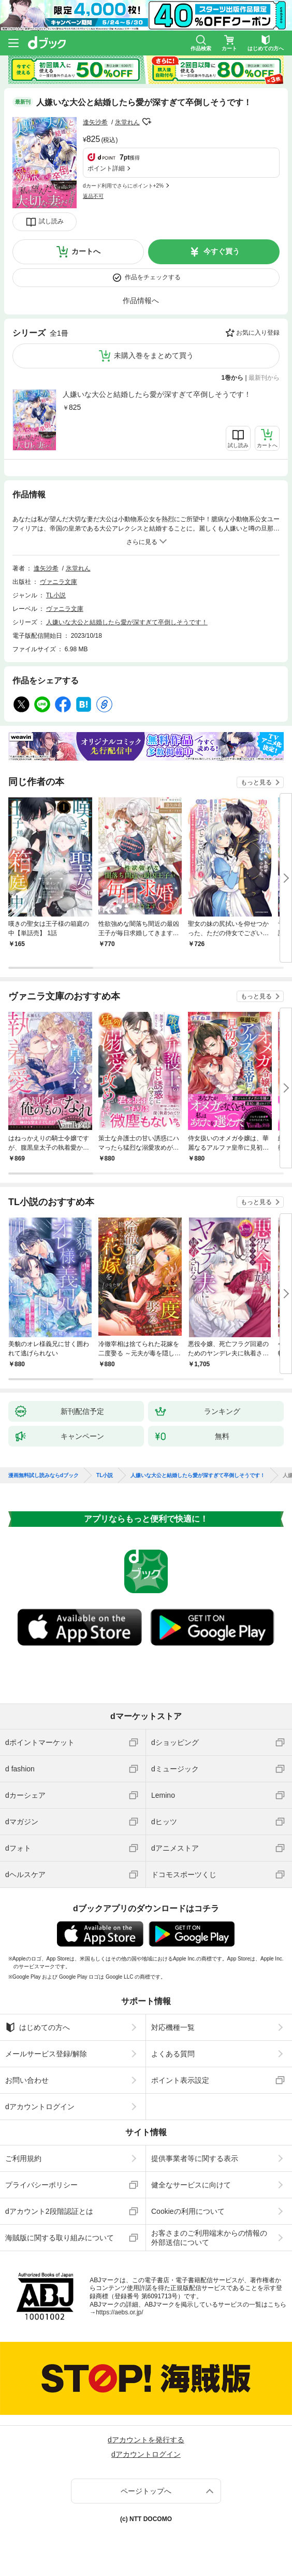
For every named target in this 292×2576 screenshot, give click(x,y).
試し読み (51, 221)
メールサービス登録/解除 (46, 2054)
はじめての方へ (37, 2027)
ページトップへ (146, 2491)
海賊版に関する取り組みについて (59, 2238)
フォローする (147, 122)
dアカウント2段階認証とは (49, 2211)
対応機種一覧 (173, 2027)
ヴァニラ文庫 (58, 581)
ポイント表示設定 (180, 2080)
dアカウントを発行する (146, 2440)
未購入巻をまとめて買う (154, 355)
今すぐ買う (221, 251)
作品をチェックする (153, 277)
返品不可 (93, 196)
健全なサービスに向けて (191, 2185)
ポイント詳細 (106, 168)
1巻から (233, 378)
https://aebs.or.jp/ (119, 2312)
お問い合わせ (27, 2080)
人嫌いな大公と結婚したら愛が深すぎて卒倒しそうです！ (157, 394)
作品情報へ (141, 300)
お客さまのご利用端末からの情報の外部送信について (209, 2237)
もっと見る (256, 782)
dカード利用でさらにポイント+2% (123, 186)
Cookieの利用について (188, 2211)
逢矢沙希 (95, 122)
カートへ (85, 251)
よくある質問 (173, 2054)
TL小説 (56, 595)
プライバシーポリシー (41, 2185)
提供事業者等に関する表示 (194, 2158)
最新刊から (264, 378)
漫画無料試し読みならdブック (43, 1475)
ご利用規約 (23, 2158)
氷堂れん (127, 122)
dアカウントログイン (40, 2106)
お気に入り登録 (258, 332)
